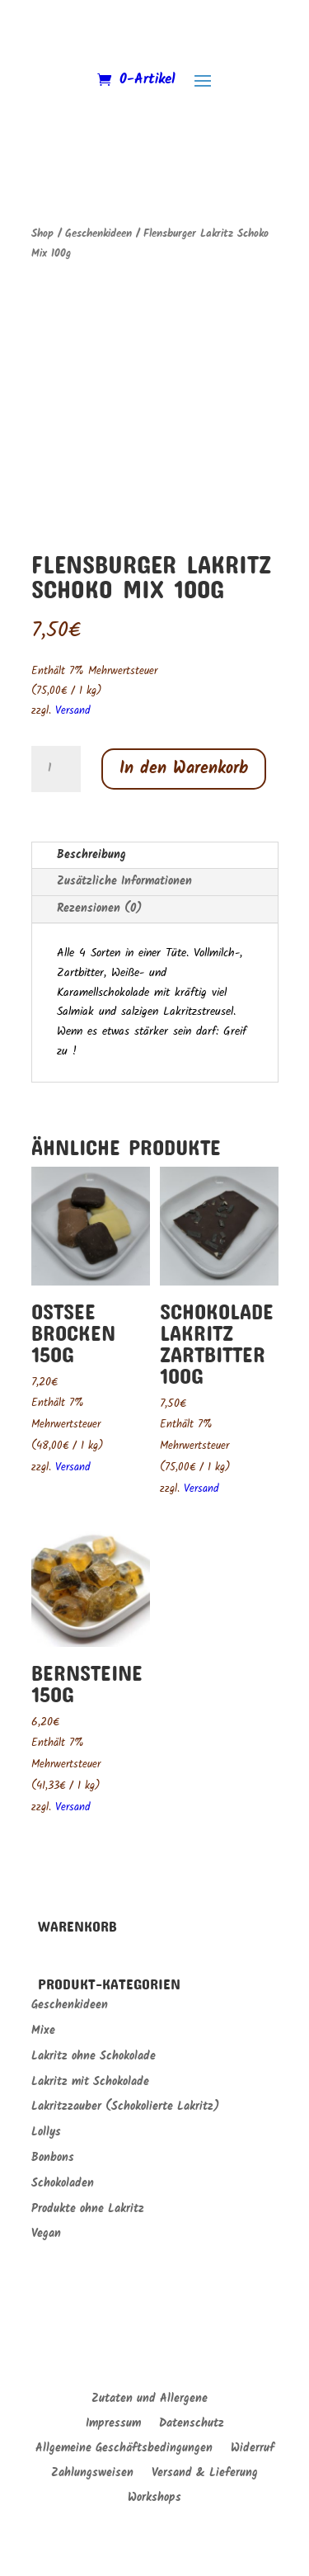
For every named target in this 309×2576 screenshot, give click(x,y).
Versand (72, 710)
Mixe (43, 2031)
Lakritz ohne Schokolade (93, 2056)
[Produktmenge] (56, 769)
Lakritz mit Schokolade (90, 2082)
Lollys (46, 2132)
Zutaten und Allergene (149, 2400)
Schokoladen (62, 2183)
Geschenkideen (98, 234)
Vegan (46, 2234)
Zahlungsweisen (92, 2474)
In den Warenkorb (183, 769)
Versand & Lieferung (205, 2474)
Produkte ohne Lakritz (87, 2209)
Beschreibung (91, 855)
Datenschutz (191, 2425)
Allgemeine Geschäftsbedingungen (124, 2449)
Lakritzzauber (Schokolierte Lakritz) (125, 2106)
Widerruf (252, 2449)
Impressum (113, 2425)
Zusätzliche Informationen (124, 881)
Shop (42, 234)
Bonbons (52, 2158)
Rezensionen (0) (99, 908)
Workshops (154, 2499)
